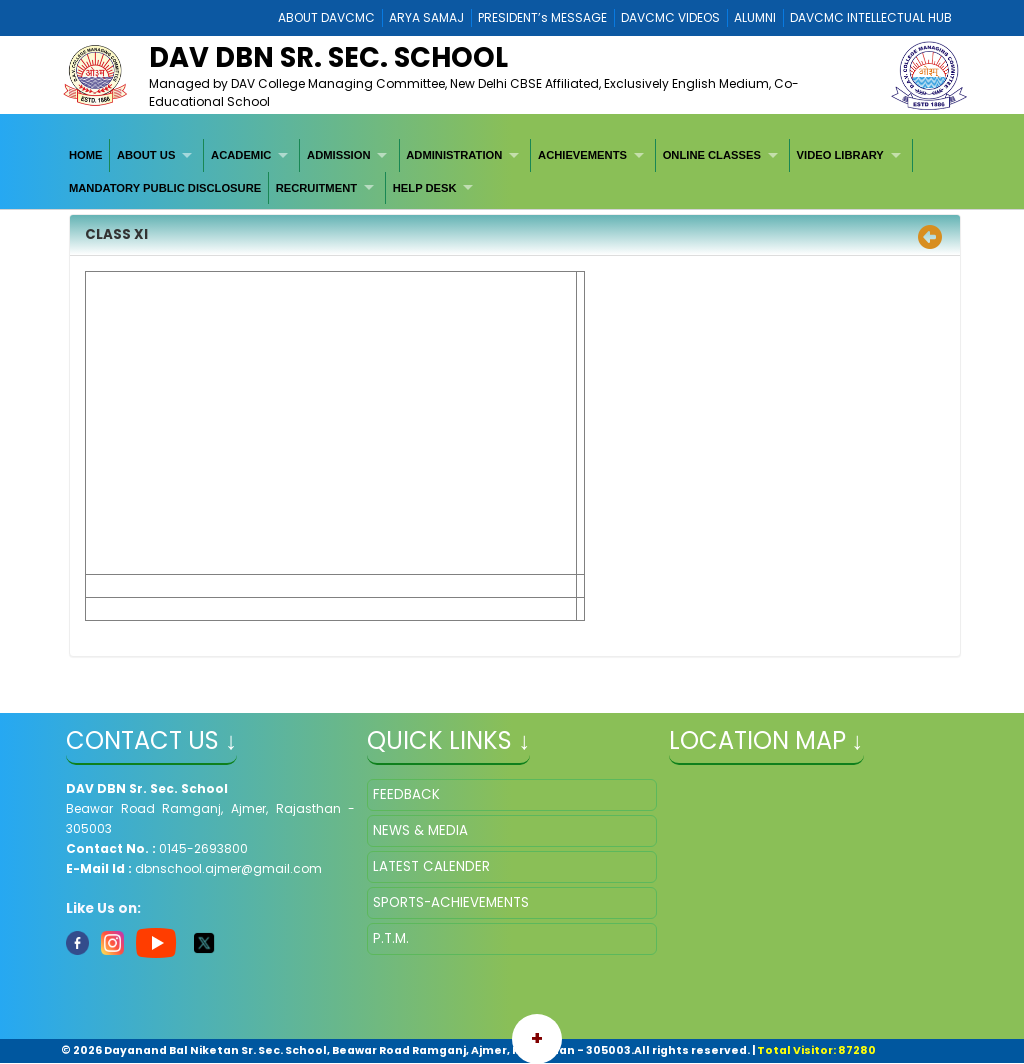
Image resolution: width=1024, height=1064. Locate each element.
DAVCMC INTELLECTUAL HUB (871, 17)
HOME (86, 155)
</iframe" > (813, 879)
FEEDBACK (406, 794)
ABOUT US (146, 155)
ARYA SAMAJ (426, 17)
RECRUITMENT (316, 188)
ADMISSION (338, 155)
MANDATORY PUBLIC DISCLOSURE (165, 188)
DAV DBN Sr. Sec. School (328, 57)
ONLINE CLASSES (712, 155)
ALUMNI (755, 17)
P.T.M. (391, 938)
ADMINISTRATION (454, 155)
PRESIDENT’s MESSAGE (542, 17)
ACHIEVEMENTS (582, 155)
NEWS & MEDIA (420, 830)
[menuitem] (86, 155)
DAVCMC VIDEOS (670, 17)
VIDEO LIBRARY (840, 155)
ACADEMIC (241, 155)
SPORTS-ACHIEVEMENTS (451, 902)
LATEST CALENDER (431, 866)
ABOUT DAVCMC (326, 17)
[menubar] (512, 171)
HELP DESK (425, 188)
